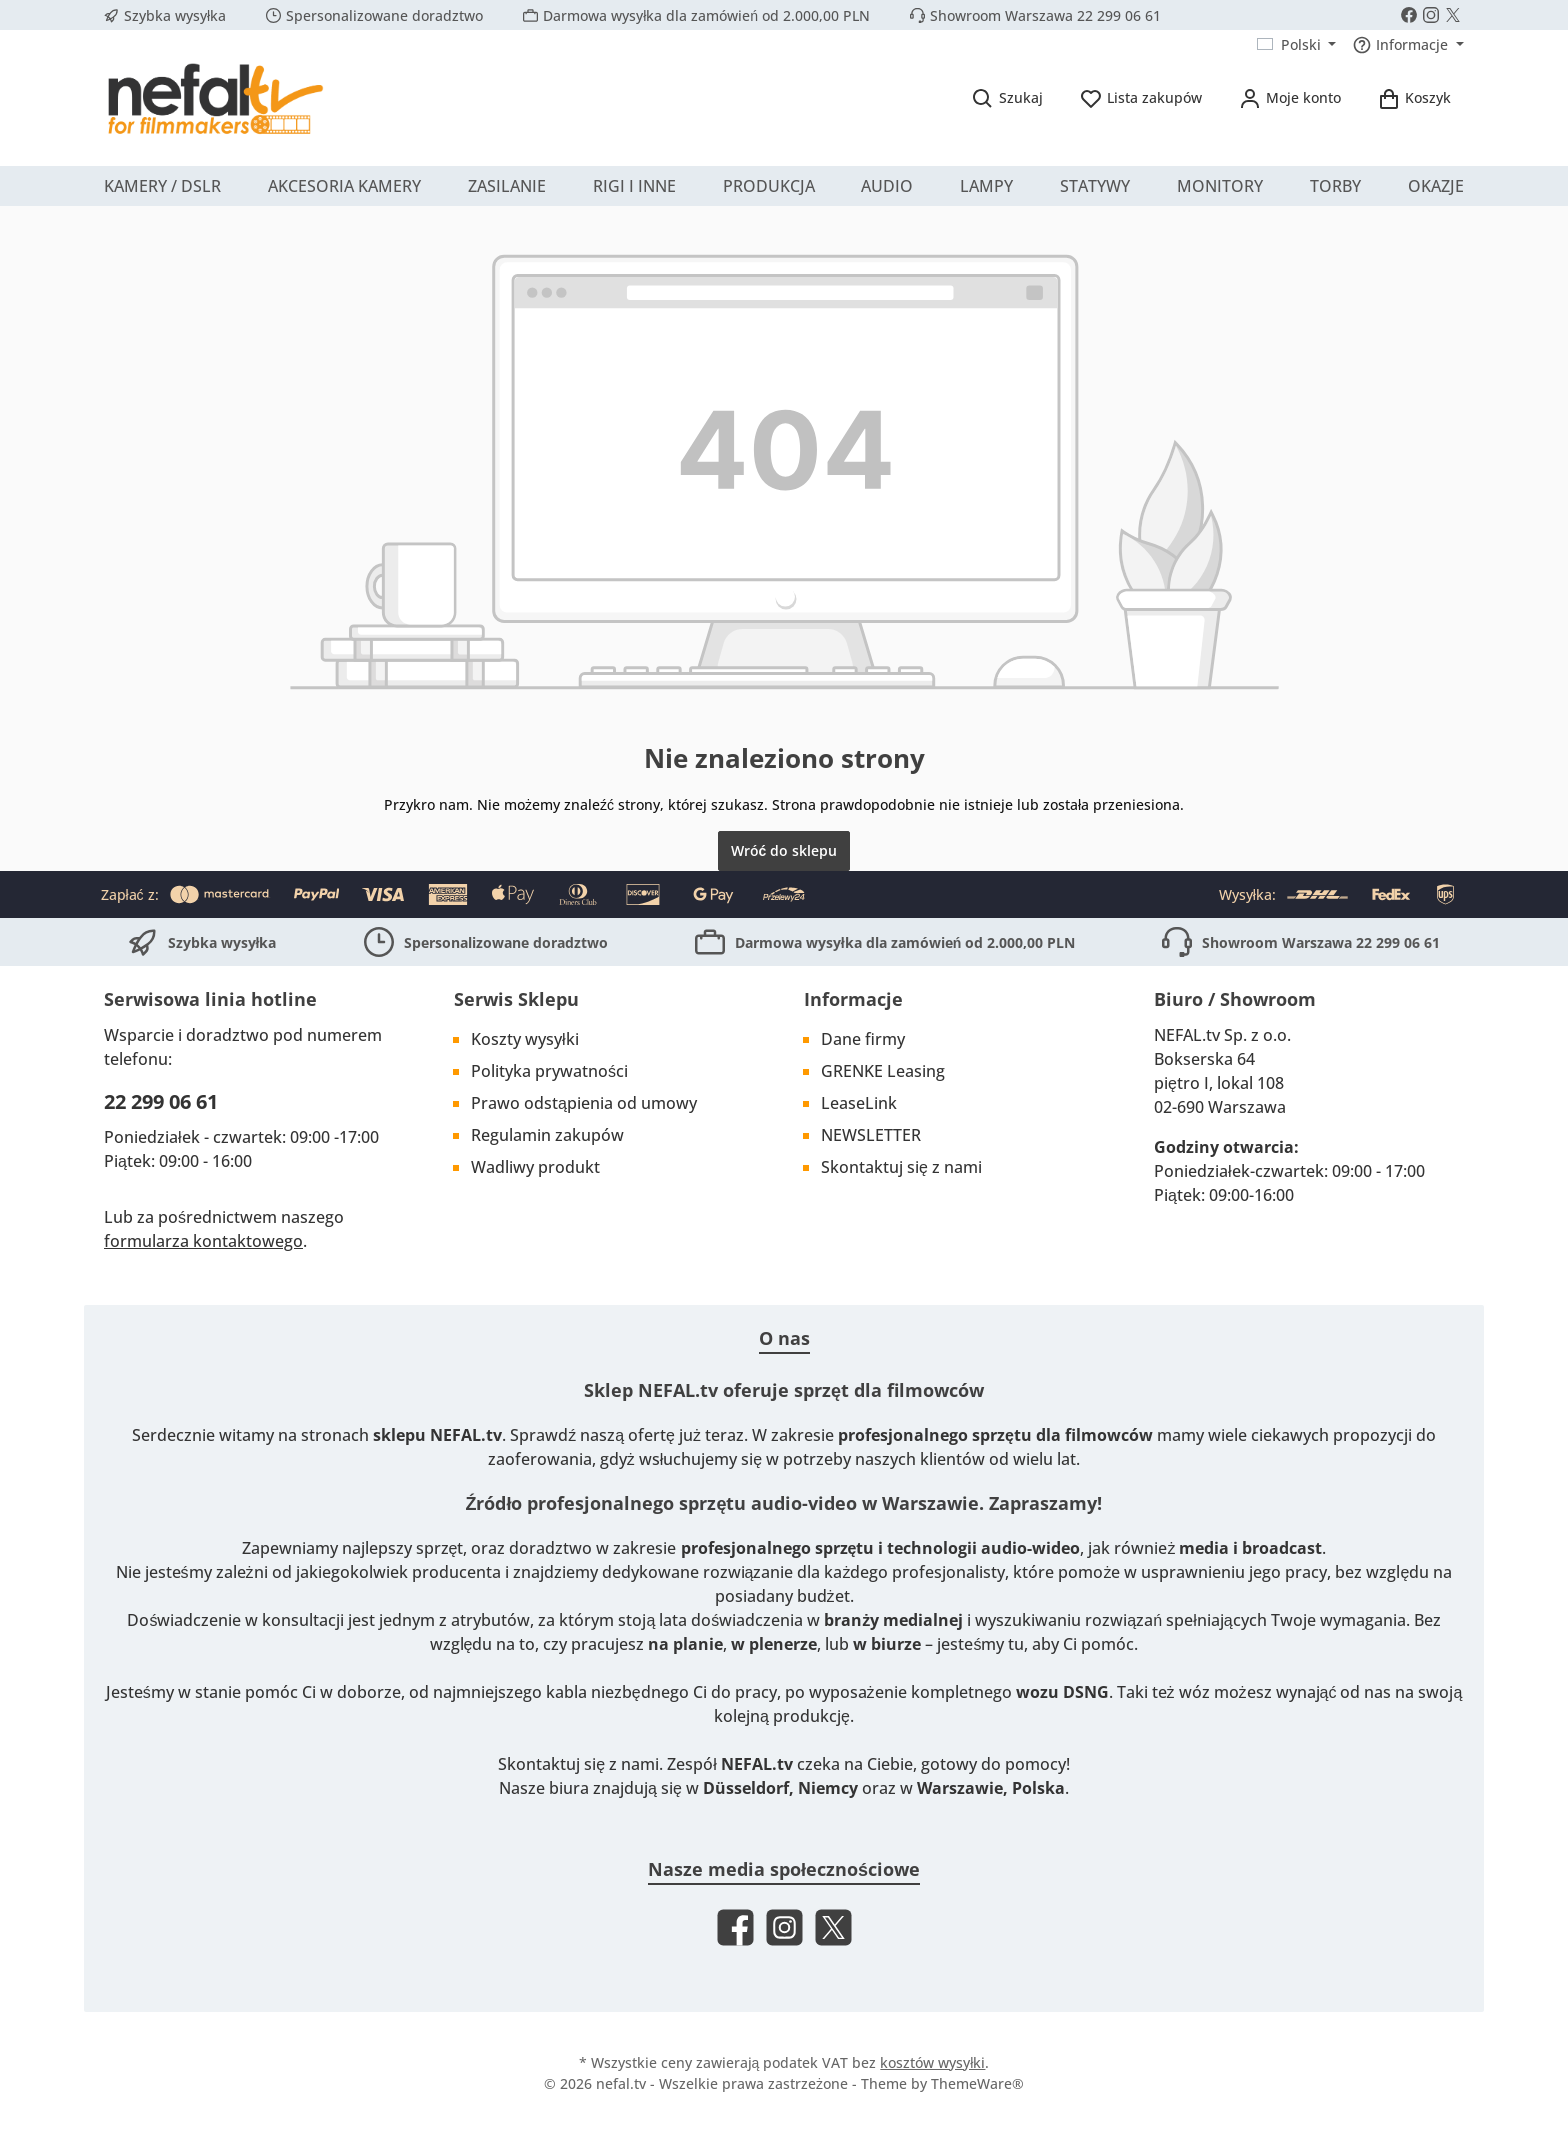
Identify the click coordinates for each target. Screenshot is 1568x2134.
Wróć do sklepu (784, 850)
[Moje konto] (1289, 97)
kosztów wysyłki (932, 2062)
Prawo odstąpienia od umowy (584, 1103)
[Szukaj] (1007, 97)
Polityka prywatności (549, 1071)
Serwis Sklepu (516, 999)
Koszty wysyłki (525, 1039)
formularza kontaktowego (203, 1241)
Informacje (853, 999)
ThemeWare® (977, 2083)
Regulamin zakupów (547, 1135)
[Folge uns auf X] (1453, 15)
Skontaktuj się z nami (901, 1167)
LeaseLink (859, 1103)
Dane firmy (863, 1039)
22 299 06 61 (161, 1101)
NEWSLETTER (871, 1135)
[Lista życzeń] (1140, 97)
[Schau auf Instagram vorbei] (1431, 15)
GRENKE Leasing (883, 1071)
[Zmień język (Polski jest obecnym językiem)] (1297, 45)
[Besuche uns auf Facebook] (1409, 15)
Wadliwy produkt (535, 1167)
